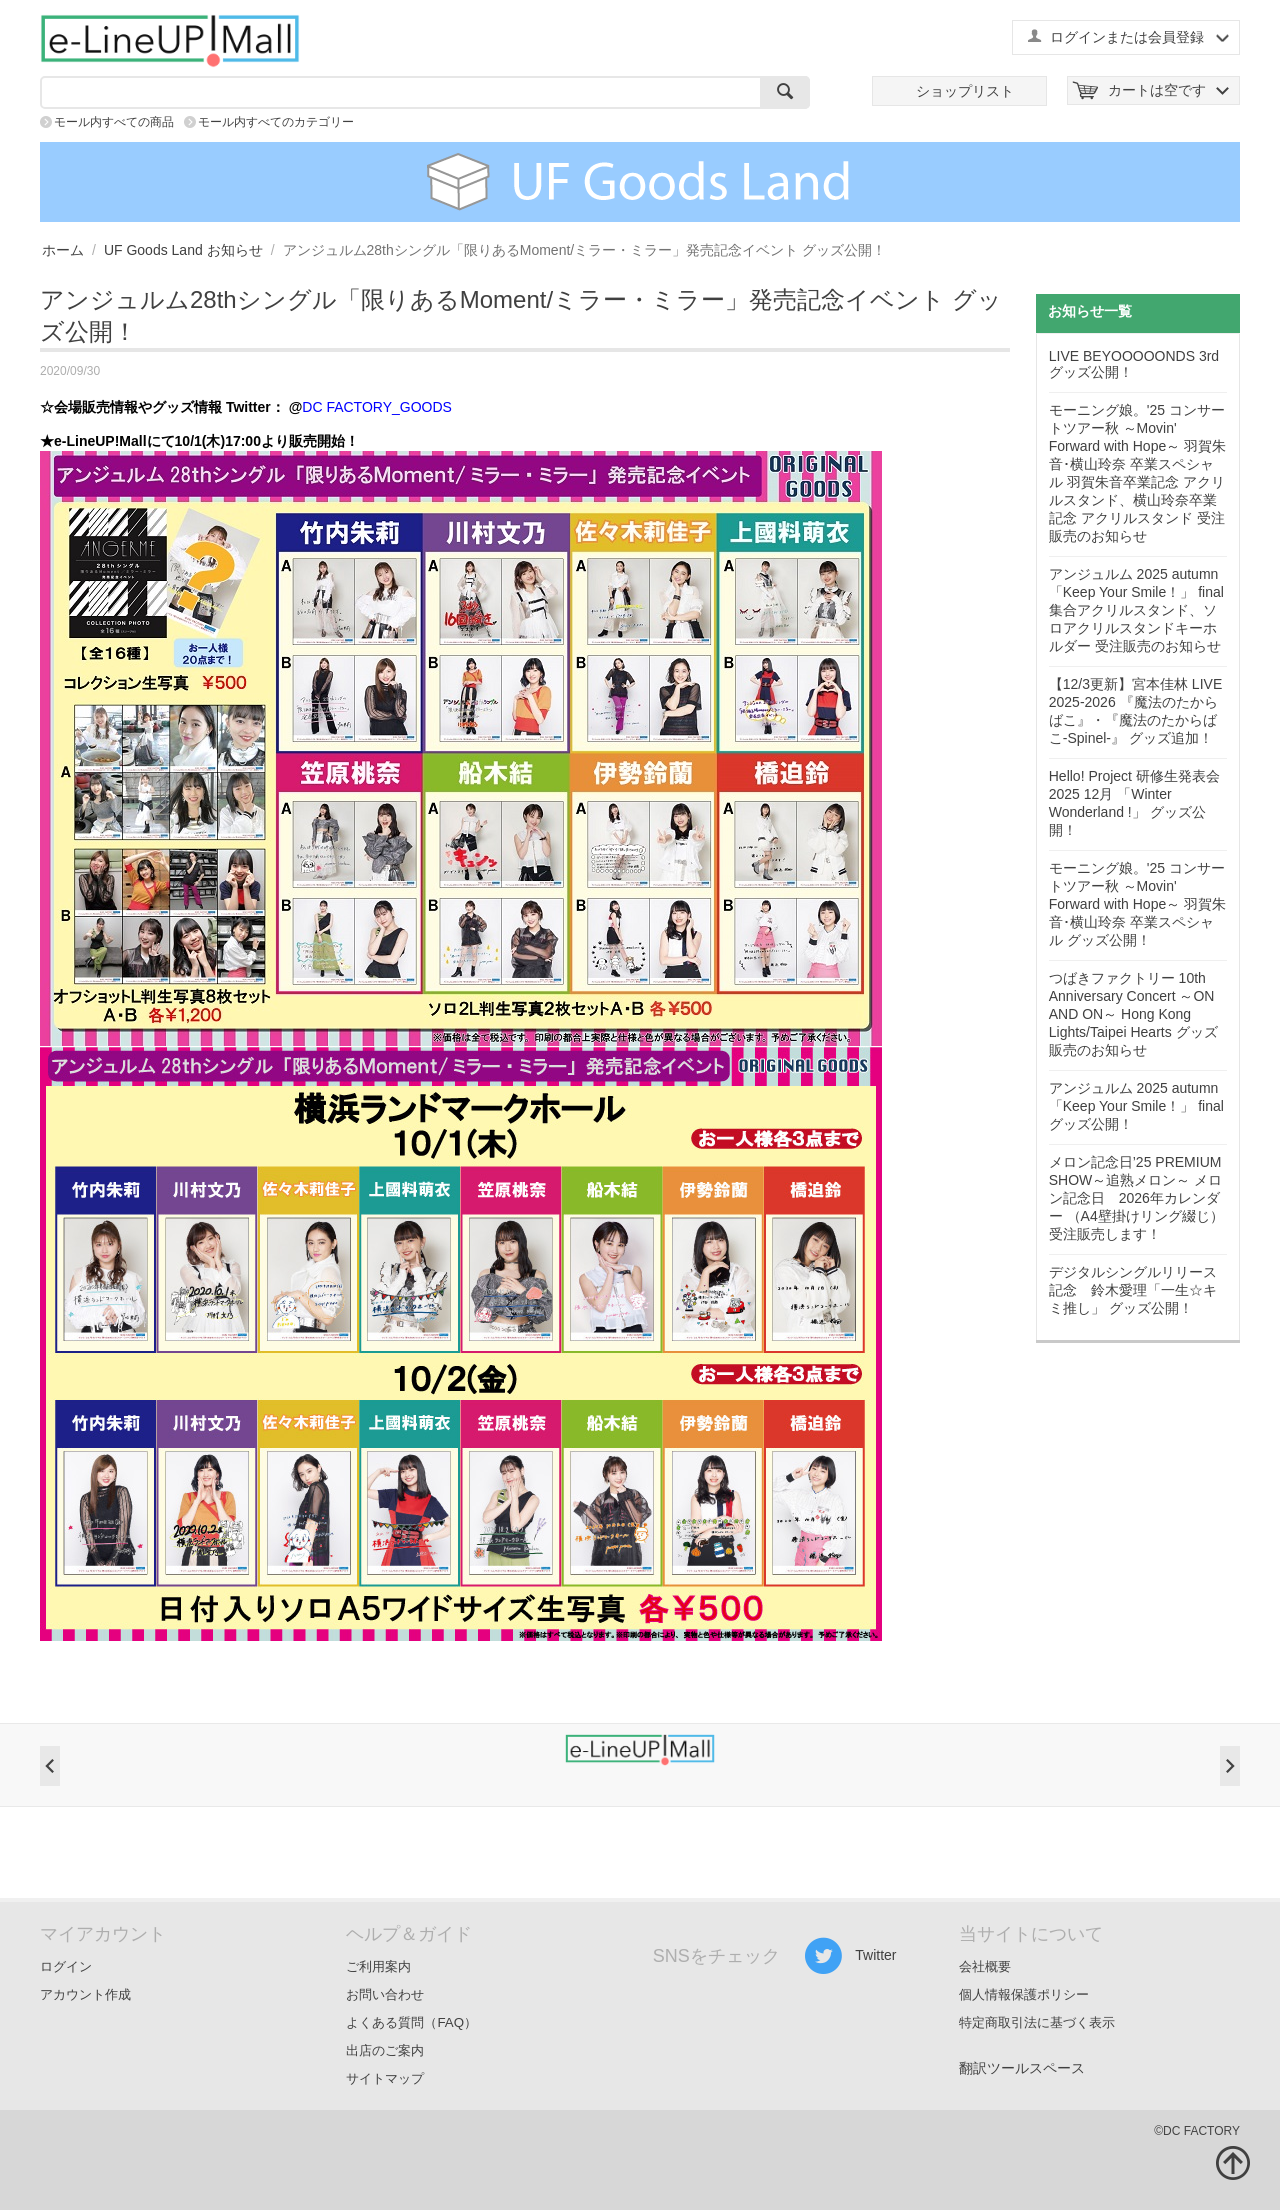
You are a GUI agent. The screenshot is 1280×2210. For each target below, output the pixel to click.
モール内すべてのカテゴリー (276, 122)
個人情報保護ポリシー (1024, 1994)
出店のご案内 (385, 2050)
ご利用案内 (378, 1966)
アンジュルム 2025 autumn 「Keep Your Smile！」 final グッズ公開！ (1136, 1106)
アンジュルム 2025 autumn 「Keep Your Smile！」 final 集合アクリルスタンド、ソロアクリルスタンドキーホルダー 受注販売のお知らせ (1136, 610)
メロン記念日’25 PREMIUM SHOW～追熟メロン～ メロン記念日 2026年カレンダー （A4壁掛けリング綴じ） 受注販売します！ (1136, 1198)
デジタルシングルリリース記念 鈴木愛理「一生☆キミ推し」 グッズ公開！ (1133, 1290)
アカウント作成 (85, 1994)
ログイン (66, 1966)
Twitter (850, 1956)
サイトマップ (385, 2078)
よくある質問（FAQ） (411, 2022)
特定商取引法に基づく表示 (1037, 2022)
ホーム (63, 250)
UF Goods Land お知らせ (183, 250)
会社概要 (985, 1966)
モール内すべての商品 (114, 122)
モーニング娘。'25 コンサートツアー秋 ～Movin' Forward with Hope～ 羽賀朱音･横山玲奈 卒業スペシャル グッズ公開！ (1137, 904)
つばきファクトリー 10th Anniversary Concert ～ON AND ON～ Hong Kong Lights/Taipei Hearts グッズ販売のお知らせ (1133, 1014)
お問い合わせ (385, 1994)
